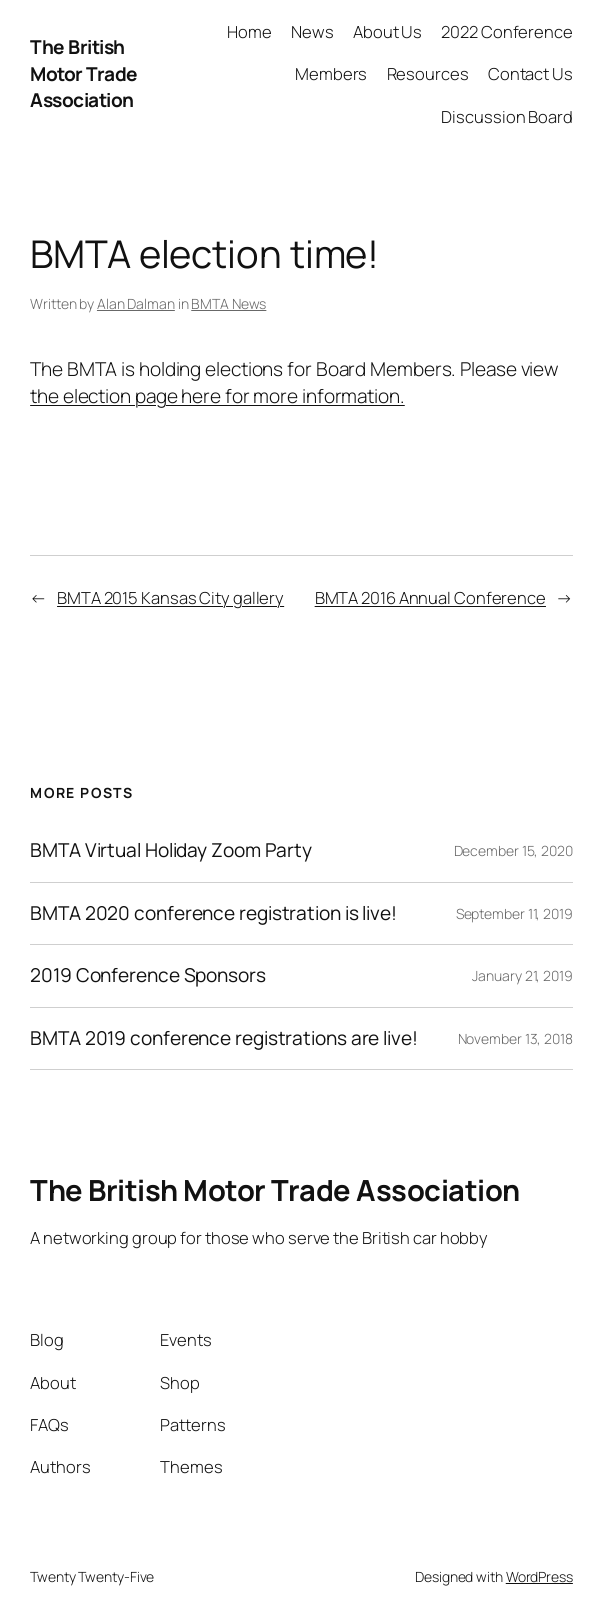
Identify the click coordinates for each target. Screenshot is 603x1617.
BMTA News (228, 303)
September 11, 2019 (514, 913)
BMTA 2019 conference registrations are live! (224, 1038)
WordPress (539, 1576)
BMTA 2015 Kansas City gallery (170, 597)
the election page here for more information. (217, 396)
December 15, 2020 (513, 850)
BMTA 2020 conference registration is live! (213, 913)
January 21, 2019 (522, 975)
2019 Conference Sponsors (148, 975)
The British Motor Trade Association (84, 74)
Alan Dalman (136, 303)
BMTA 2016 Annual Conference (430, 597)
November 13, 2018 (515, 1038)
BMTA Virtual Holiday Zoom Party (171, 850)
